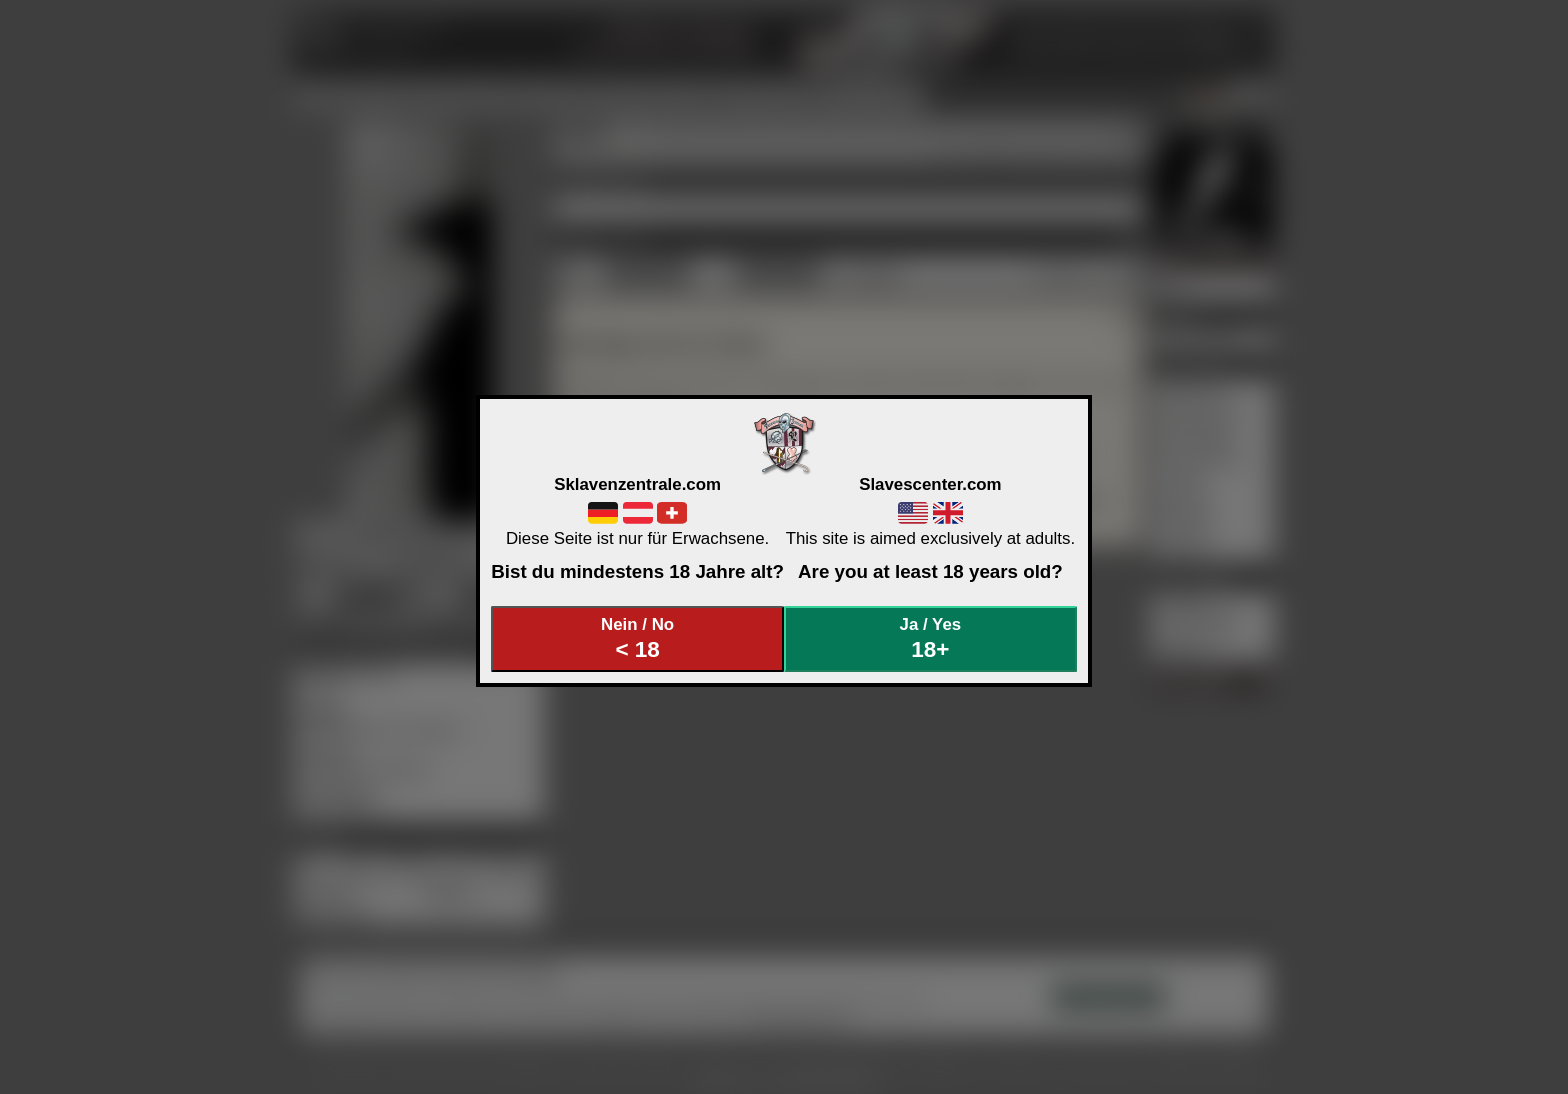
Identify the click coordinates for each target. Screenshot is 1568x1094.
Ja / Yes (931, 638)
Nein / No (638, 638)
